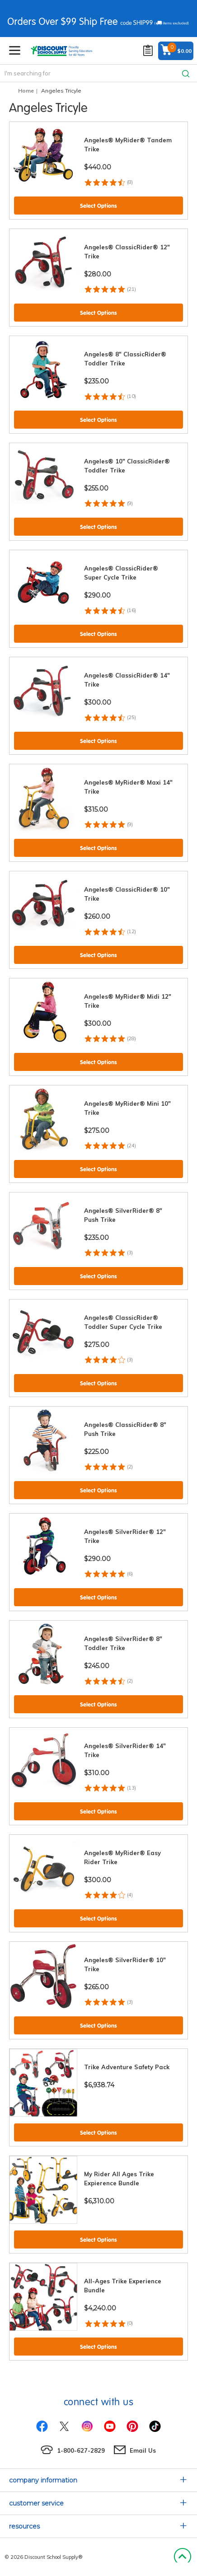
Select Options (98, 205)
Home (26, 90)
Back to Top (182, 2557)
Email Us (143, 2450)
